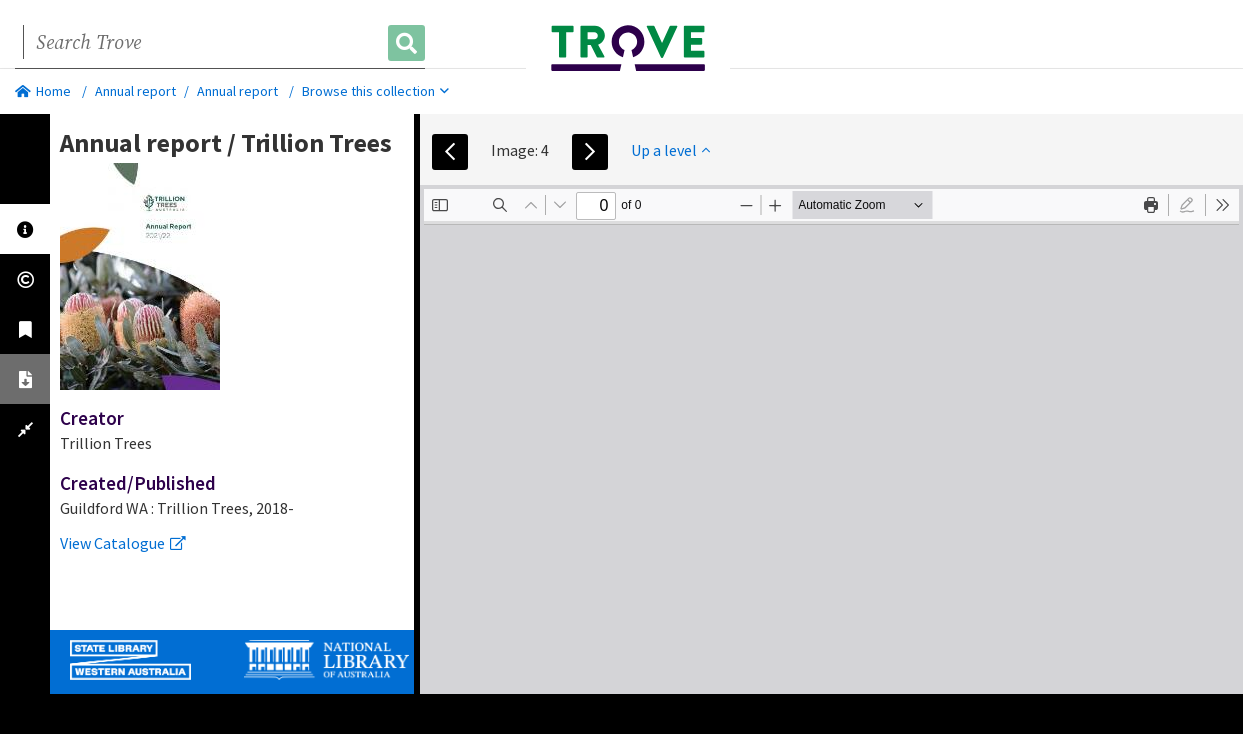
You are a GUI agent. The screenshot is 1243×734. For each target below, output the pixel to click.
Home (43, 91)
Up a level (670, 150)
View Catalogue (123, 543)
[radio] (1187, 205)
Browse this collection (375, 91)
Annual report (135, 91)
